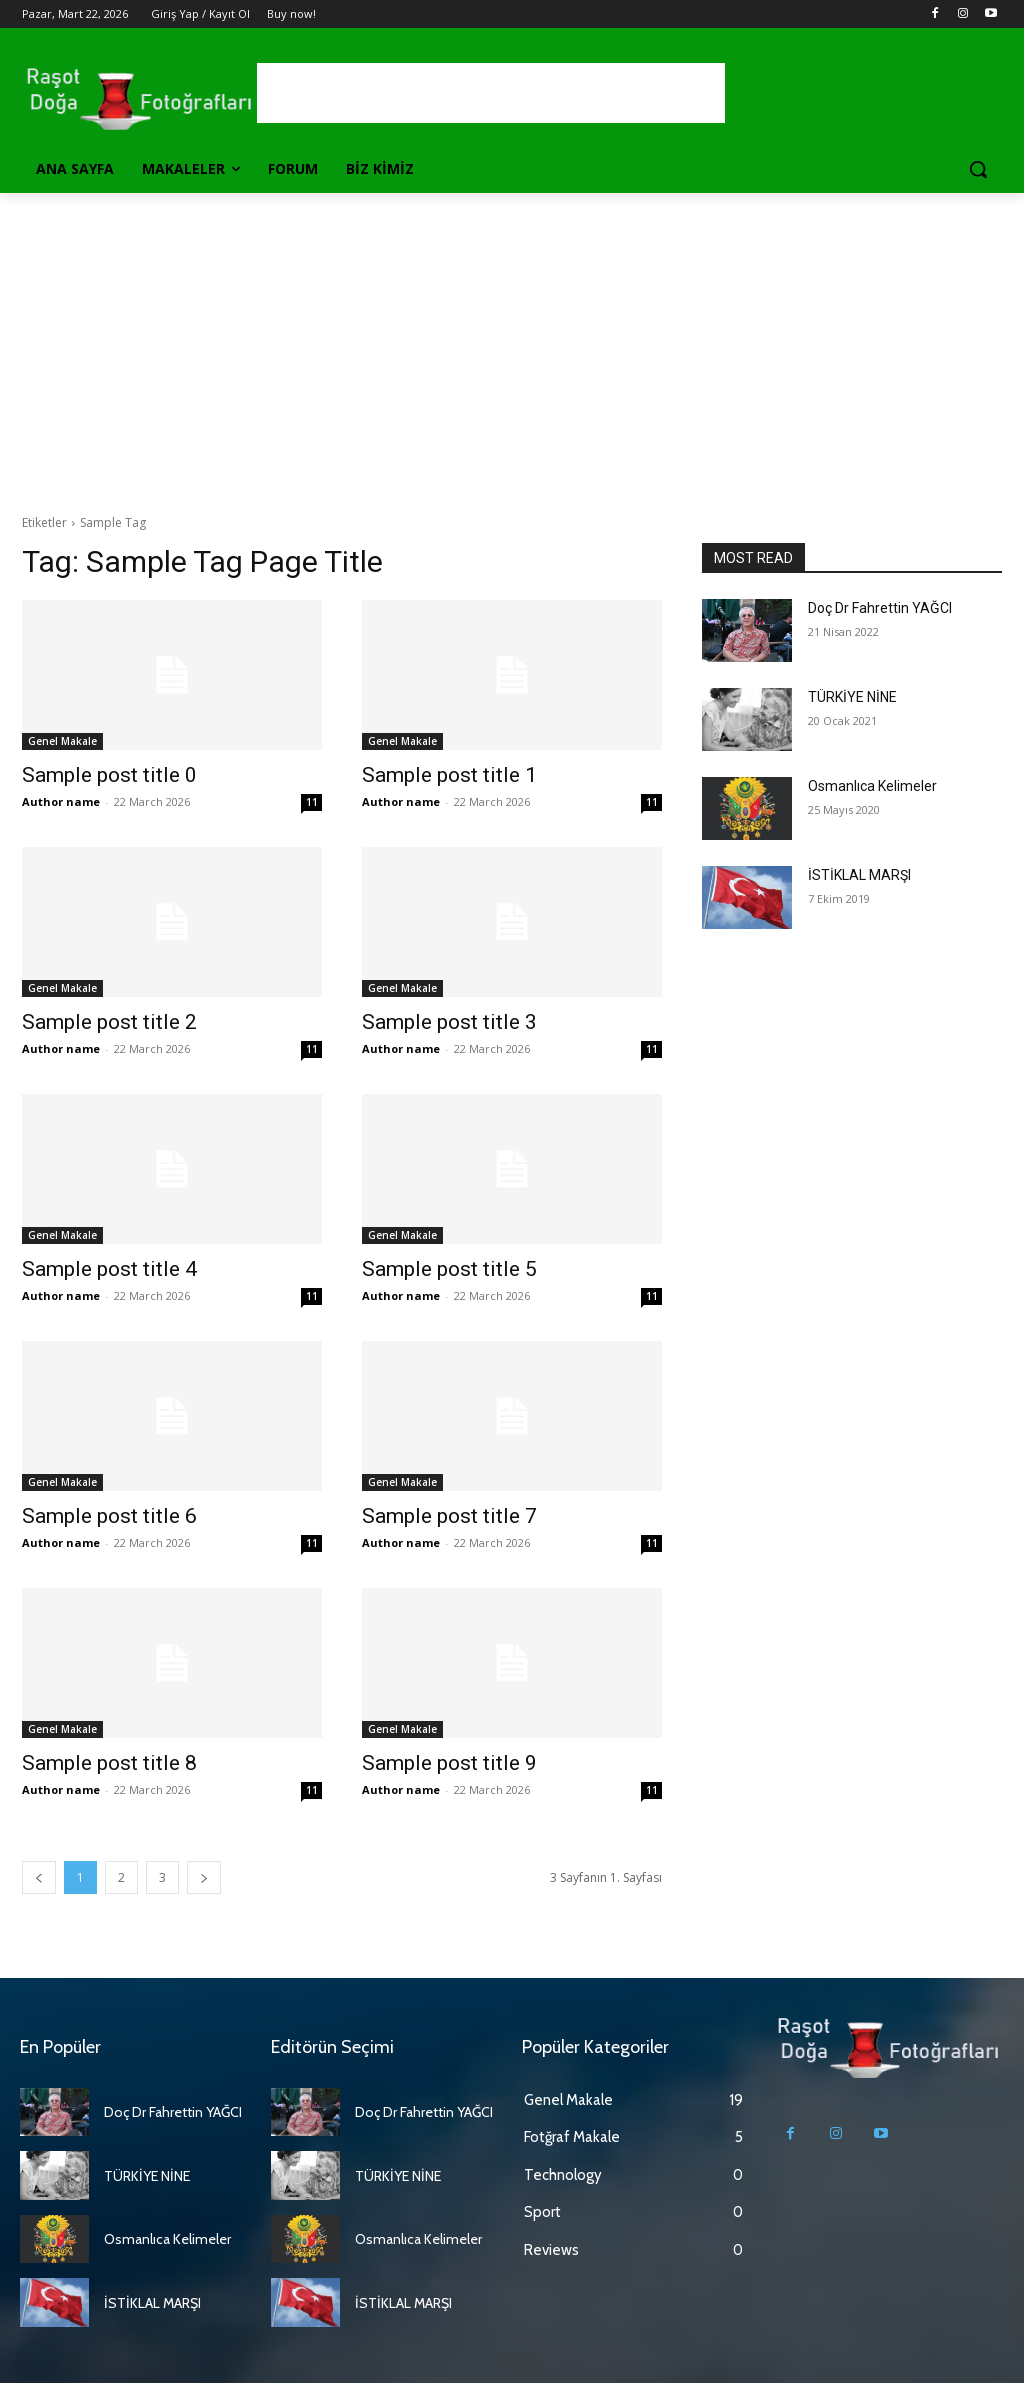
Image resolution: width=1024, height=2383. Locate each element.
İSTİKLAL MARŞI (859, 875)
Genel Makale (62, 741)
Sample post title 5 (449, 1269)
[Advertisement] (512, 343)
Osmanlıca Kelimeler (872, 786)
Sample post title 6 (109, 1516)
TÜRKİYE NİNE (852, 697)
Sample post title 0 (109, 775)
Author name (61, 801)
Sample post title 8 (109, 1763)
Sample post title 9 (449, 1763)
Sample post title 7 (449, 1516)
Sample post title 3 (449, 1022)
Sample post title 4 (109, 1269)
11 (312, 802)
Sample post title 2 (109, 1022)
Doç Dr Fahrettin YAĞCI (880, 608)
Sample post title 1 (449, 775)
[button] (978, 169)
